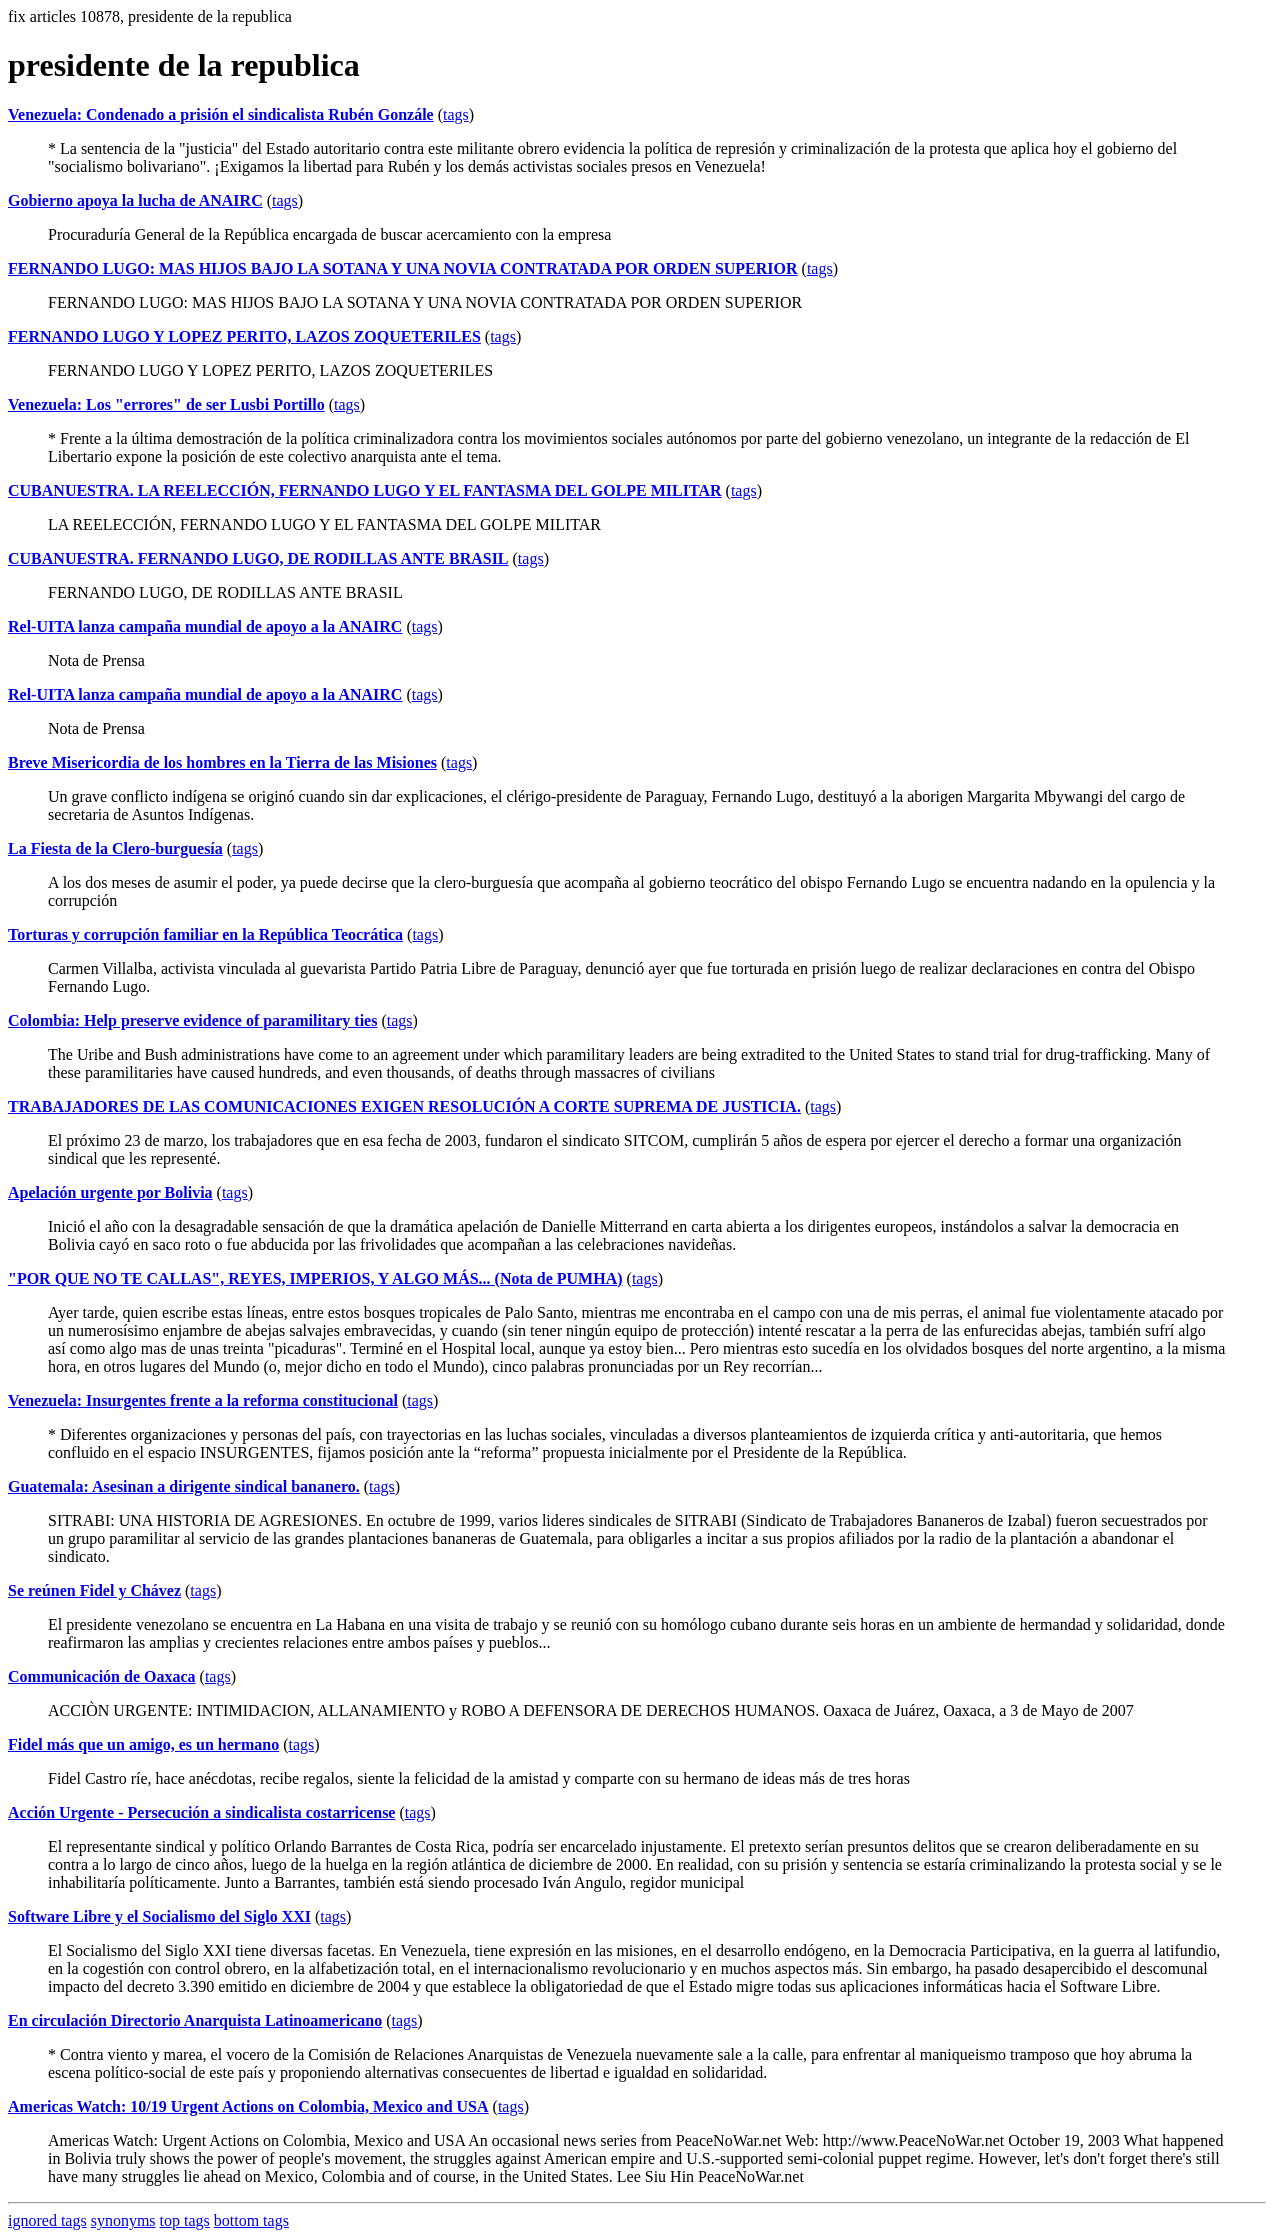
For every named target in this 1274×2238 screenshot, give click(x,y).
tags (456, 114)
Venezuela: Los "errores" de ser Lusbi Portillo (166, 404)
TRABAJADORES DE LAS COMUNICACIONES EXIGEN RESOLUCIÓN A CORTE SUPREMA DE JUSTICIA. (404, 1106)
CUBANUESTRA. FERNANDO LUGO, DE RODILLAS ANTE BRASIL (258, 558)
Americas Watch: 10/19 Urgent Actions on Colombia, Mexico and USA (248, 2106)
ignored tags (47, 2220)
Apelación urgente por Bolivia (110, 1192)
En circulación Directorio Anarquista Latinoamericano (195, 2020)
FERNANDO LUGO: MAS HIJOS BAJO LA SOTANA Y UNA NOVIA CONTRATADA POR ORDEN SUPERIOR (403, 268)
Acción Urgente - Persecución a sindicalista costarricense (201, 1812)
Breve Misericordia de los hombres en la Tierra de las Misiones (222, 762)
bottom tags (251, 2220)
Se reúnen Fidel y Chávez (94, 1590)
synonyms (123, 2220)
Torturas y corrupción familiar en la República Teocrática (205, 934)
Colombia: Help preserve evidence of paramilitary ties (192, 1020)
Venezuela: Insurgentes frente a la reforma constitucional (203, 1400)
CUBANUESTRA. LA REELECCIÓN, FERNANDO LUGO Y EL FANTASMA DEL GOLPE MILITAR (365, 490)
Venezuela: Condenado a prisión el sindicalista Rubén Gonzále (221, 114)
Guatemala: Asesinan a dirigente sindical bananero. (184, 1486)
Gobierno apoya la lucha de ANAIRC (135, 200)
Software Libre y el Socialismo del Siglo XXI (159, 1916)
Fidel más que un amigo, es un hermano (143, 1744)
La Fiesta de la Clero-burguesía (115, 848)
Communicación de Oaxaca (102, 1676)
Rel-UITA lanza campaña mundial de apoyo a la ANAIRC (205, 626)
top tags (185, 2220)
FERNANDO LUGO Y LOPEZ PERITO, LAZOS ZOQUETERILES (244, 336)
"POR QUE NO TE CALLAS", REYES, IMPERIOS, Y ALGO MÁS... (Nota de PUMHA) (315, 1278)
